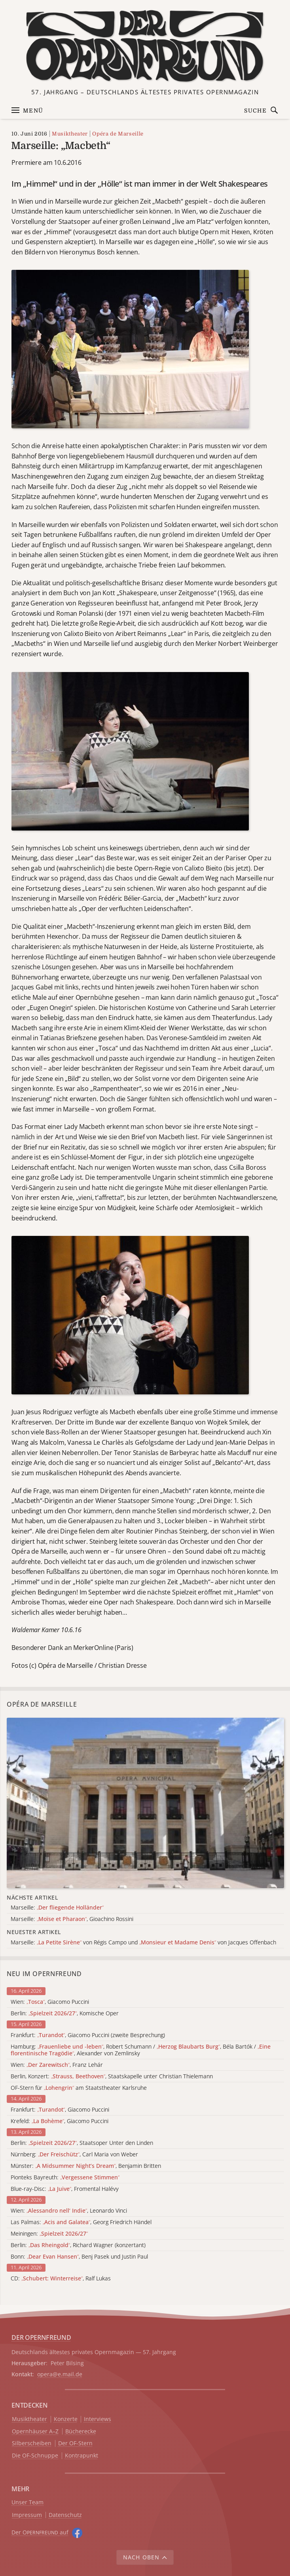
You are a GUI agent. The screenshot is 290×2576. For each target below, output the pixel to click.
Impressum (27, 2515)
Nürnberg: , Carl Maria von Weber (74, 2154)
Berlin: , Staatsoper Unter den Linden (82, 2143)
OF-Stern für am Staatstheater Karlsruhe (79, 2088)
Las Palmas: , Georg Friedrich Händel (81, 2222)
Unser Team (27, 2502)
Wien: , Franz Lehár (57, 2065)
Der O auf (39, 2532)
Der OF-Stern (75, 2443)
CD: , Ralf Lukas (61, 2278)
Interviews (97, 2419)
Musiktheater (70, 134)
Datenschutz (65, 2515)
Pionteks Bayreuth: (65, 2177)
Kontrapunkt (81, 2455)
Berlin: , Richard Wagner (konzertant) (78, 2245)
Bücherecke (80, 2431)
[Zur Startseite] (145, 46)
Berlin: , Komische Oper (65, 2013)
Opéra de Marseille (118, 134)
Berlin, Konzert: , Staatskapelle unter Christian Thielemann (112, 2076)
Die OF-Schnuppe (35, 2455)
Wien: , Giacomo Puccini (50, 2002)
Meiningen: (49, 2233)
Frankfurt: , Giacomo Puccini (60, 2109)
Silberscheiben (31, 2443)
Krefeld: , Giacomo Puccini (59, 2121)
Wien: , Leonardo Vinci (69, 2210)
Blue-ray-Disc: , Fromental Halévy (65, 2189)
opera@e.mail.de (59, 2374)
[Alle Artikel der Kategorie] (145, 1803)
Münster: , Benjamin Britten (86, 2166)
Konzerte (66, 2419)
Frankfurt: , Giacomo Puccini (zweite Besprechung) (88, 2035)
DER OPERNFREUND (41, 2337)
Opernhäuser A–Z (35, 2431)
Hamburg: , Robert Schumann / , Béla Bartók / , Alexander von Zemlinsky (141, 2050)
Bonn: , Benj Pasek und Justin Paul (79, 2256)
